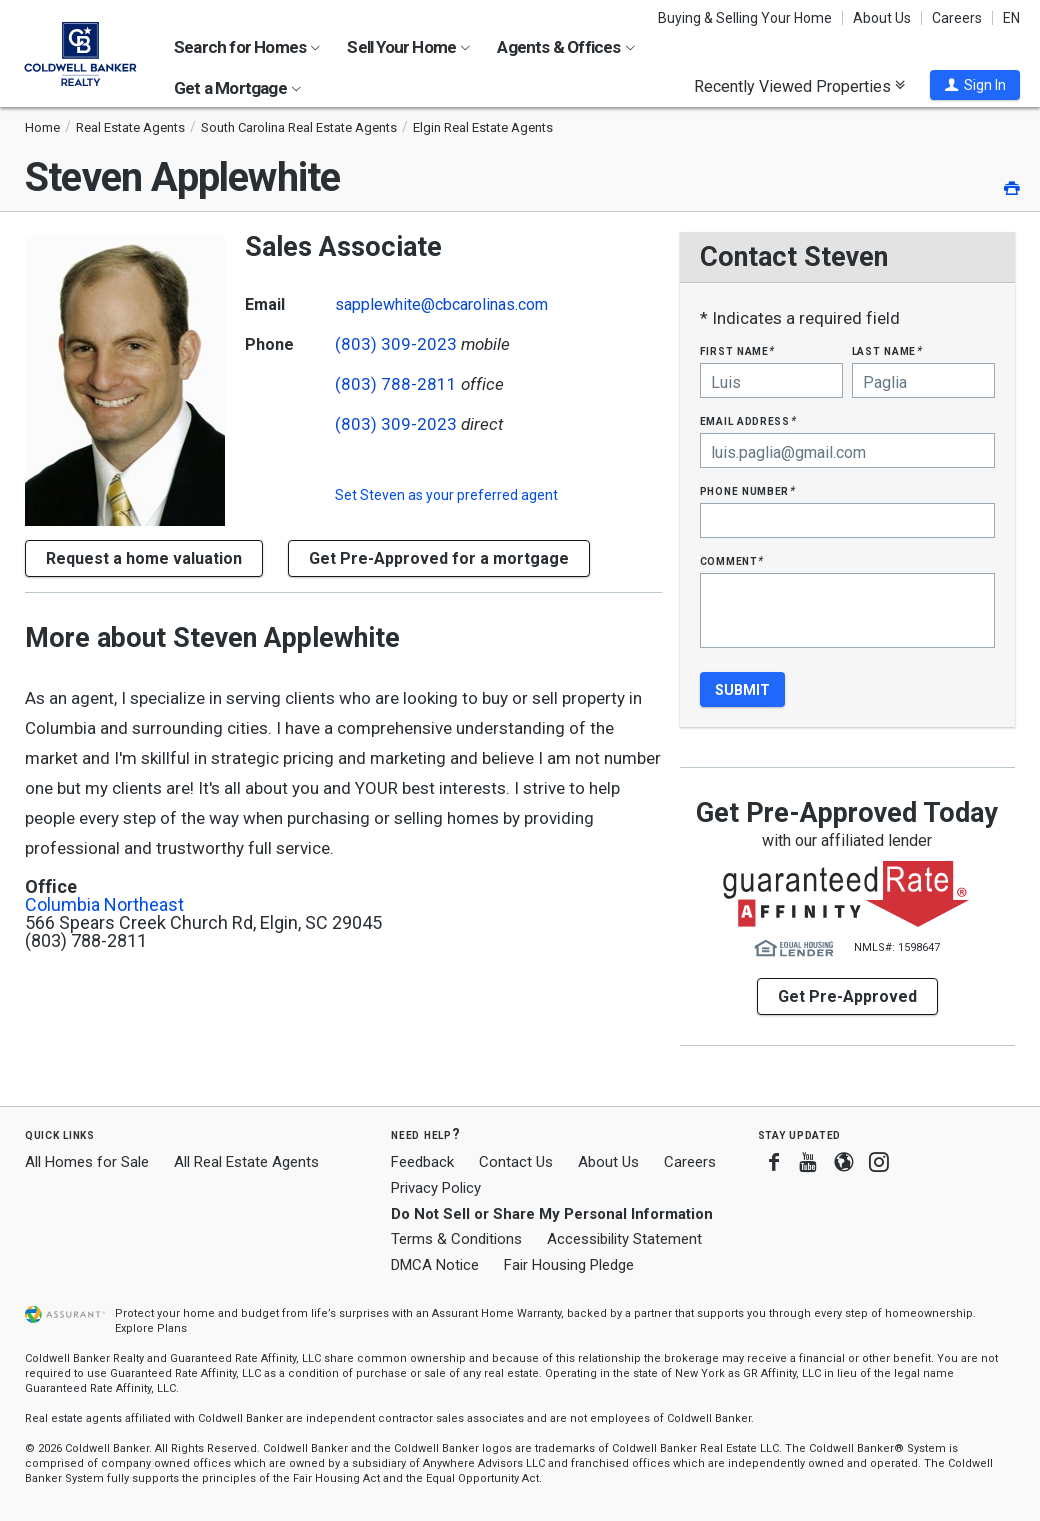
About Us (882, 18)
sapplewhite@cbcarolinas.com (441, 304)
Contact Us (516, 1162)
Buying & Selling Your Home (745, 18)
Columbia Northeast (104, 905)
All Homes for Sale (87, 1162)
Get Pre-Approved (847, 996)
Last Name (887, 350)
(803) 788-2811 (396, 384)
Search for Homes (247, 47)
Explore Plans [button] (151, 1328)
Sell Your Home (408, 47)
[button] (975, 85)
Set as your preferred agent (446, 495)
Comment (732, 560)
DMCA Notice (435, 1265)
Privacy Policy (436, 1188)
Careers (957, 18)
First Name (737, 350)
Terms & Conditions (456, 1239)
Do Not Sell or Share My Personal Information (552, 1214)
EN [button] (1011, 18)
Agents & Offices (565, 47)
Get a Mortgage (237, 88)
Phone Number (748, 490)
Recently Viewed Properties (799, 86)
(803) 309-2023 (396, 344)
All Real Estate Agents (246, 1162)
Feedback (422, 1162)
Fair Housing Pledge (569, 1265)
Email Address (748, 420)
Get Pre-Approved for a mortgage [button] (439, 558)
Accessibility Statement (624, 1239)
